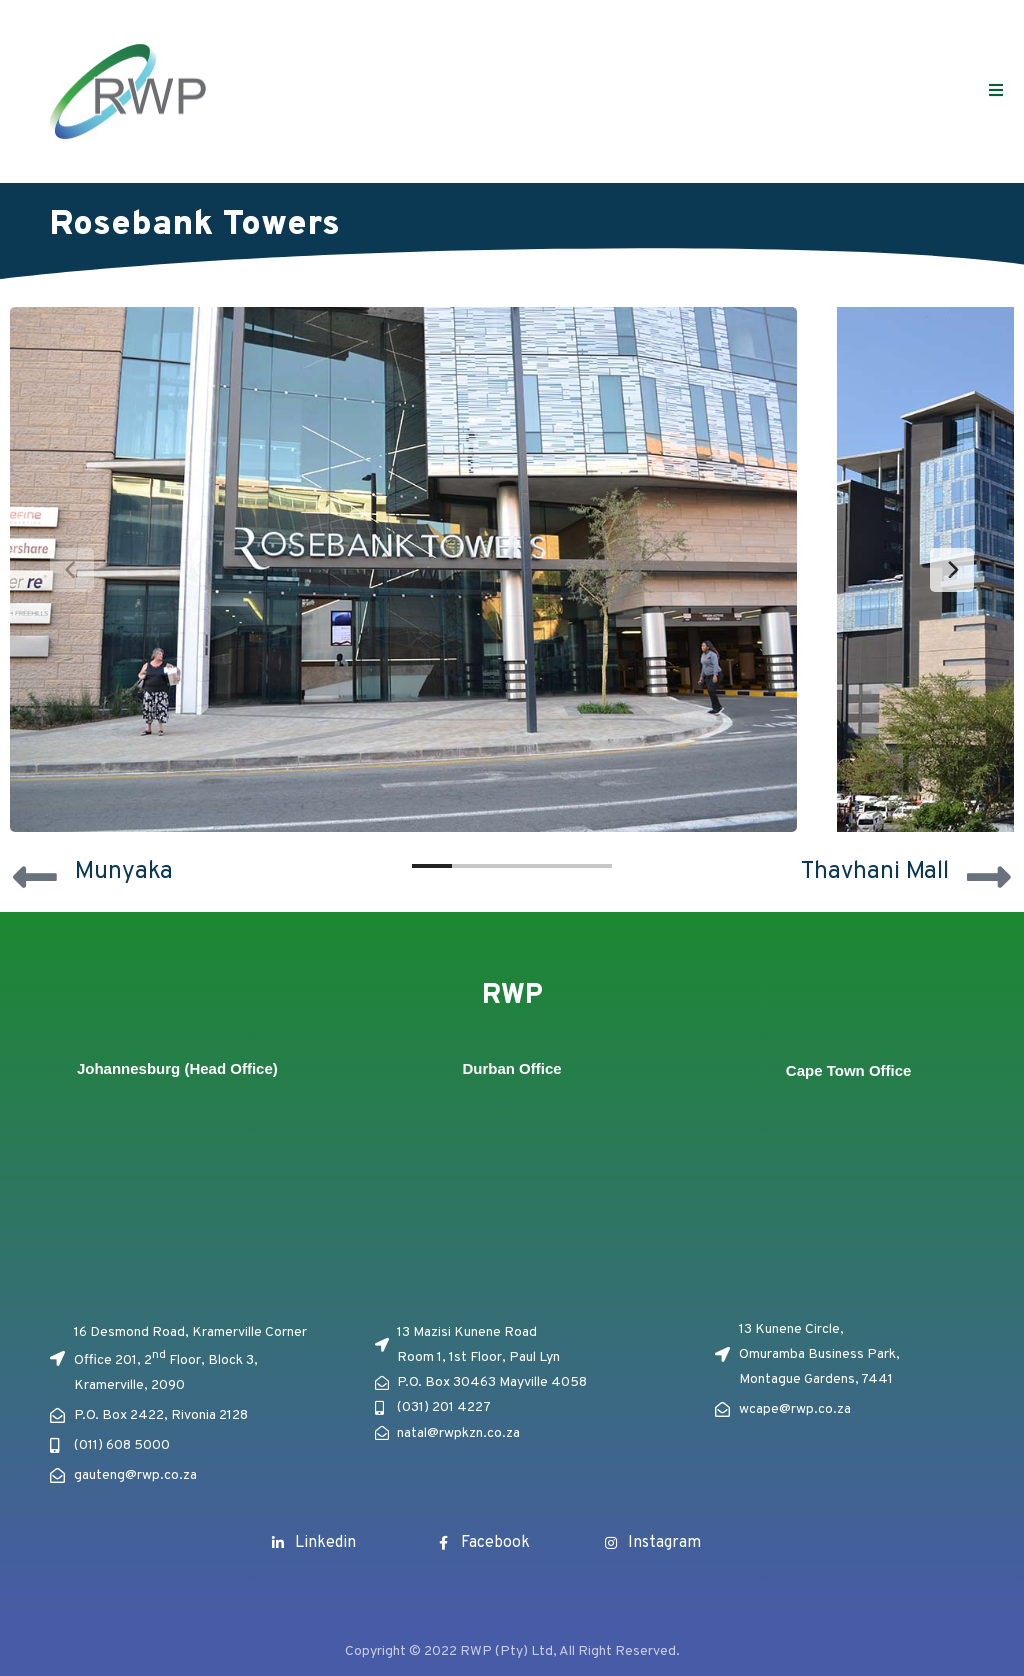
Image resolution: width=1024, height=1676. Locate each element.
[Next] (952, 570)
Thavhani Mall (875, 872)
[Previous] (72, 570)
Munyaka (124, 872)
